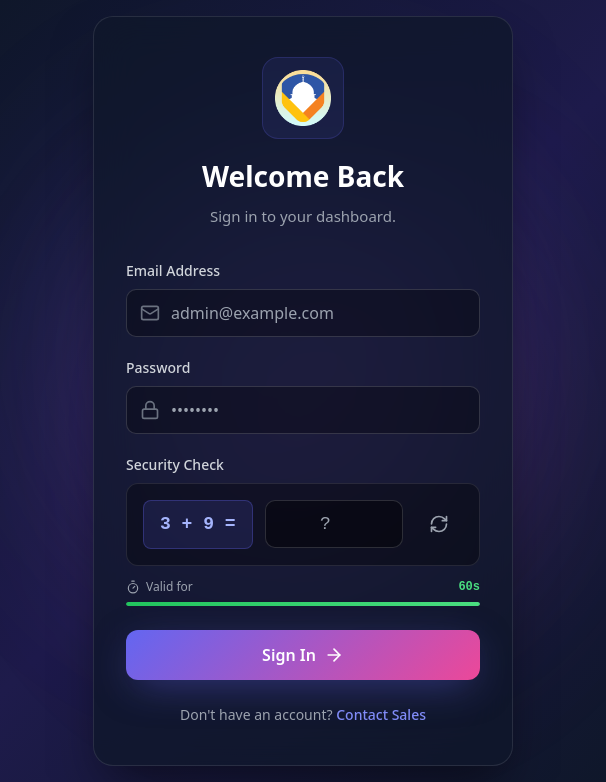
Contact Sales (381, 714)
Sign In (303, 655)
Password (158, 367)
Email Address (173, 270)
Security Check (175, 464)
